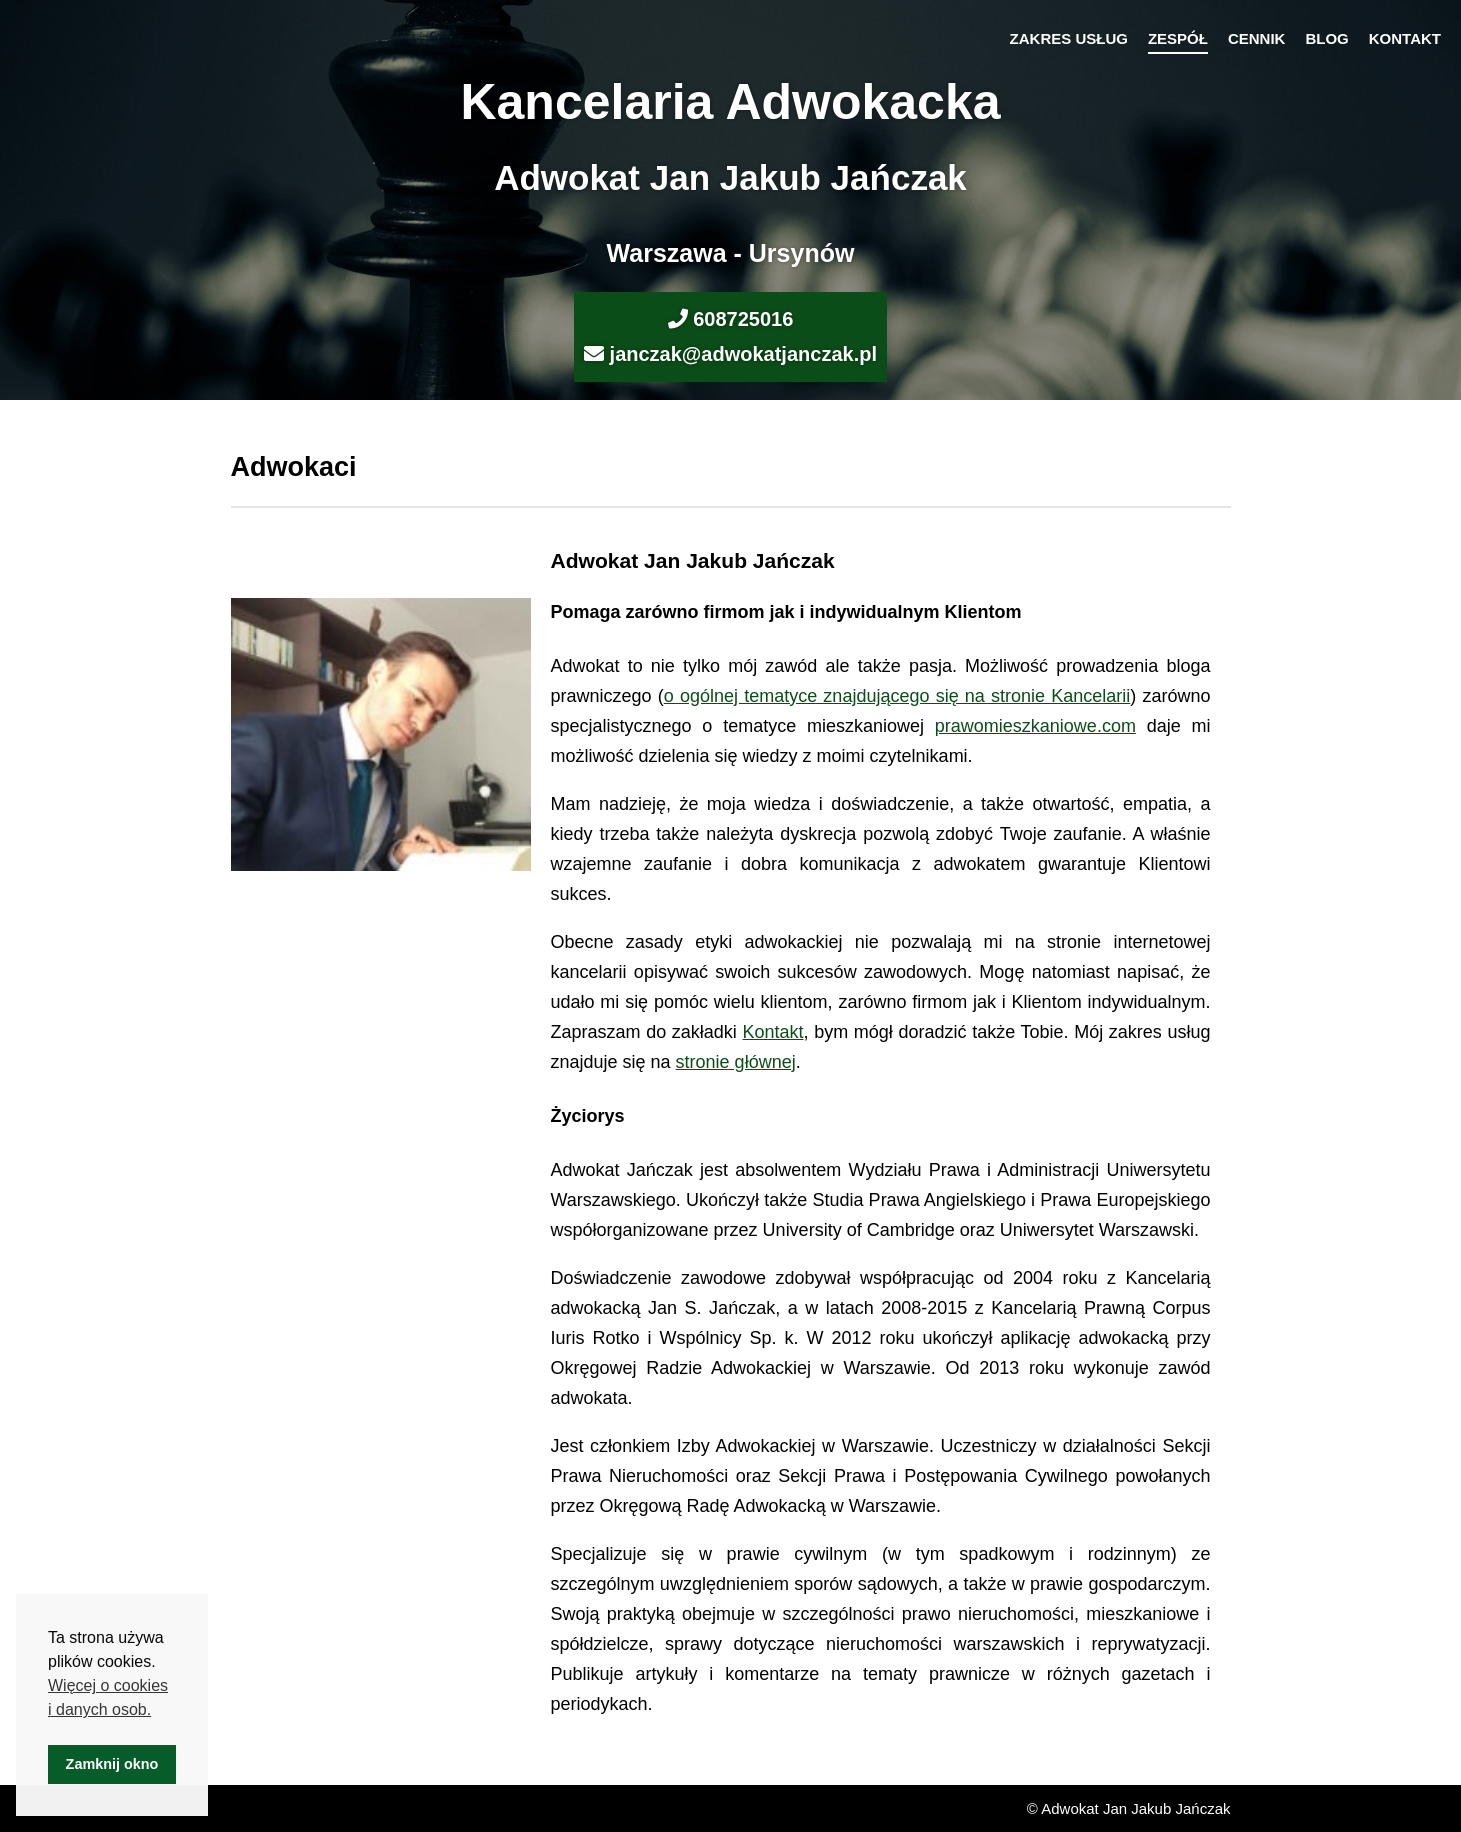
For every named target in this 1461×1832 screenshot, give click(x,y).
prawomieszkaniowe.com (1035, 726)
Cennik (1257, 38)
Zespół (1178, 38)
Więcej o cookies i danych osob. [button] (108, 1697)
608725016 (743, 319)
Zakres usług (1069, 38)
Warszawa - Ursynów (731, 253)
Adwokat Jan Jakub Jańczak (730, 177)
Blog (1326, 38)
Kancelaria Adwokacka (730, 102)
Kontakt (1405, 38)
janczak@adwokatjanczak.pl (743, 354)
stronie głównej (736, 1062)
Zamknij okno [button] (112, 1764)
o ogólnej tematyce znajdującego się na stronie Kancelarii (897, 696)
